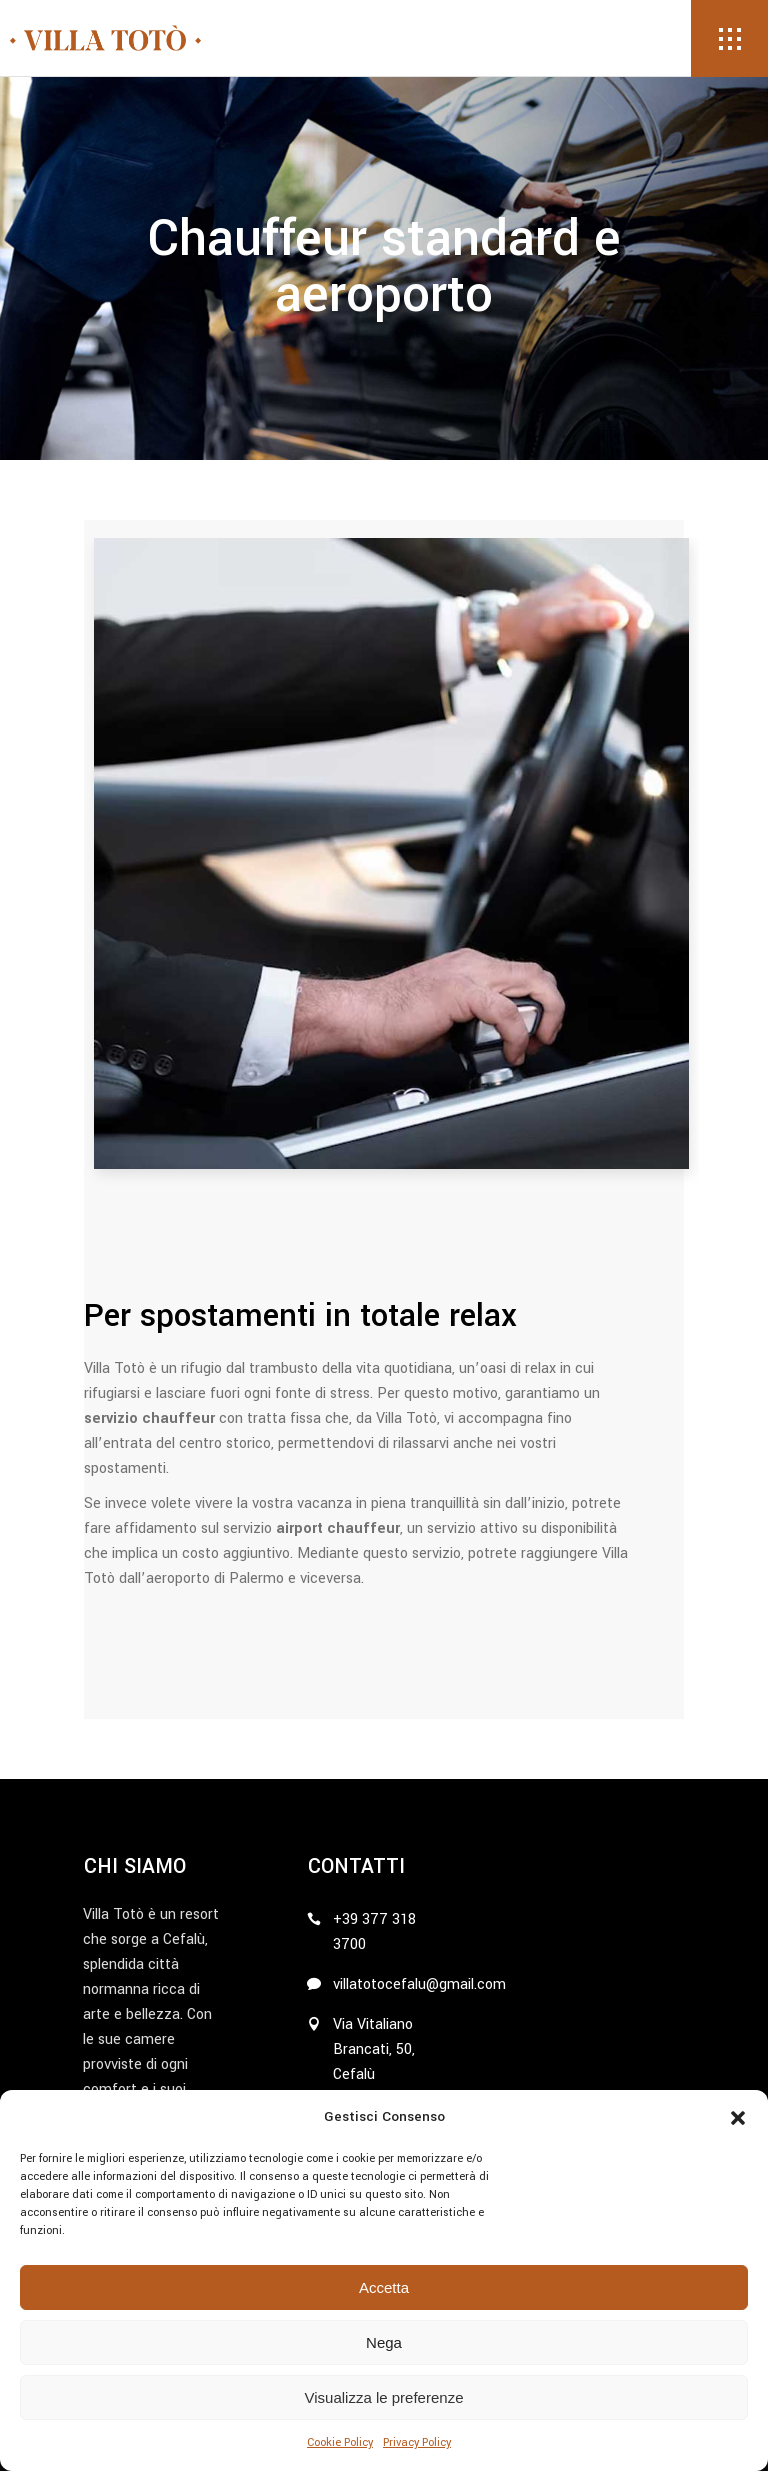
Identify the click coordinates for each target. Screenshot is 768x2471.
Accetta (384, 2287)
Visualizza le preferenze (384, 2397)
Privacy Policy (417, 2442)
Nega (384, 2342)
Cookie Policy (340, 2442)
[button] (738, 2118)
